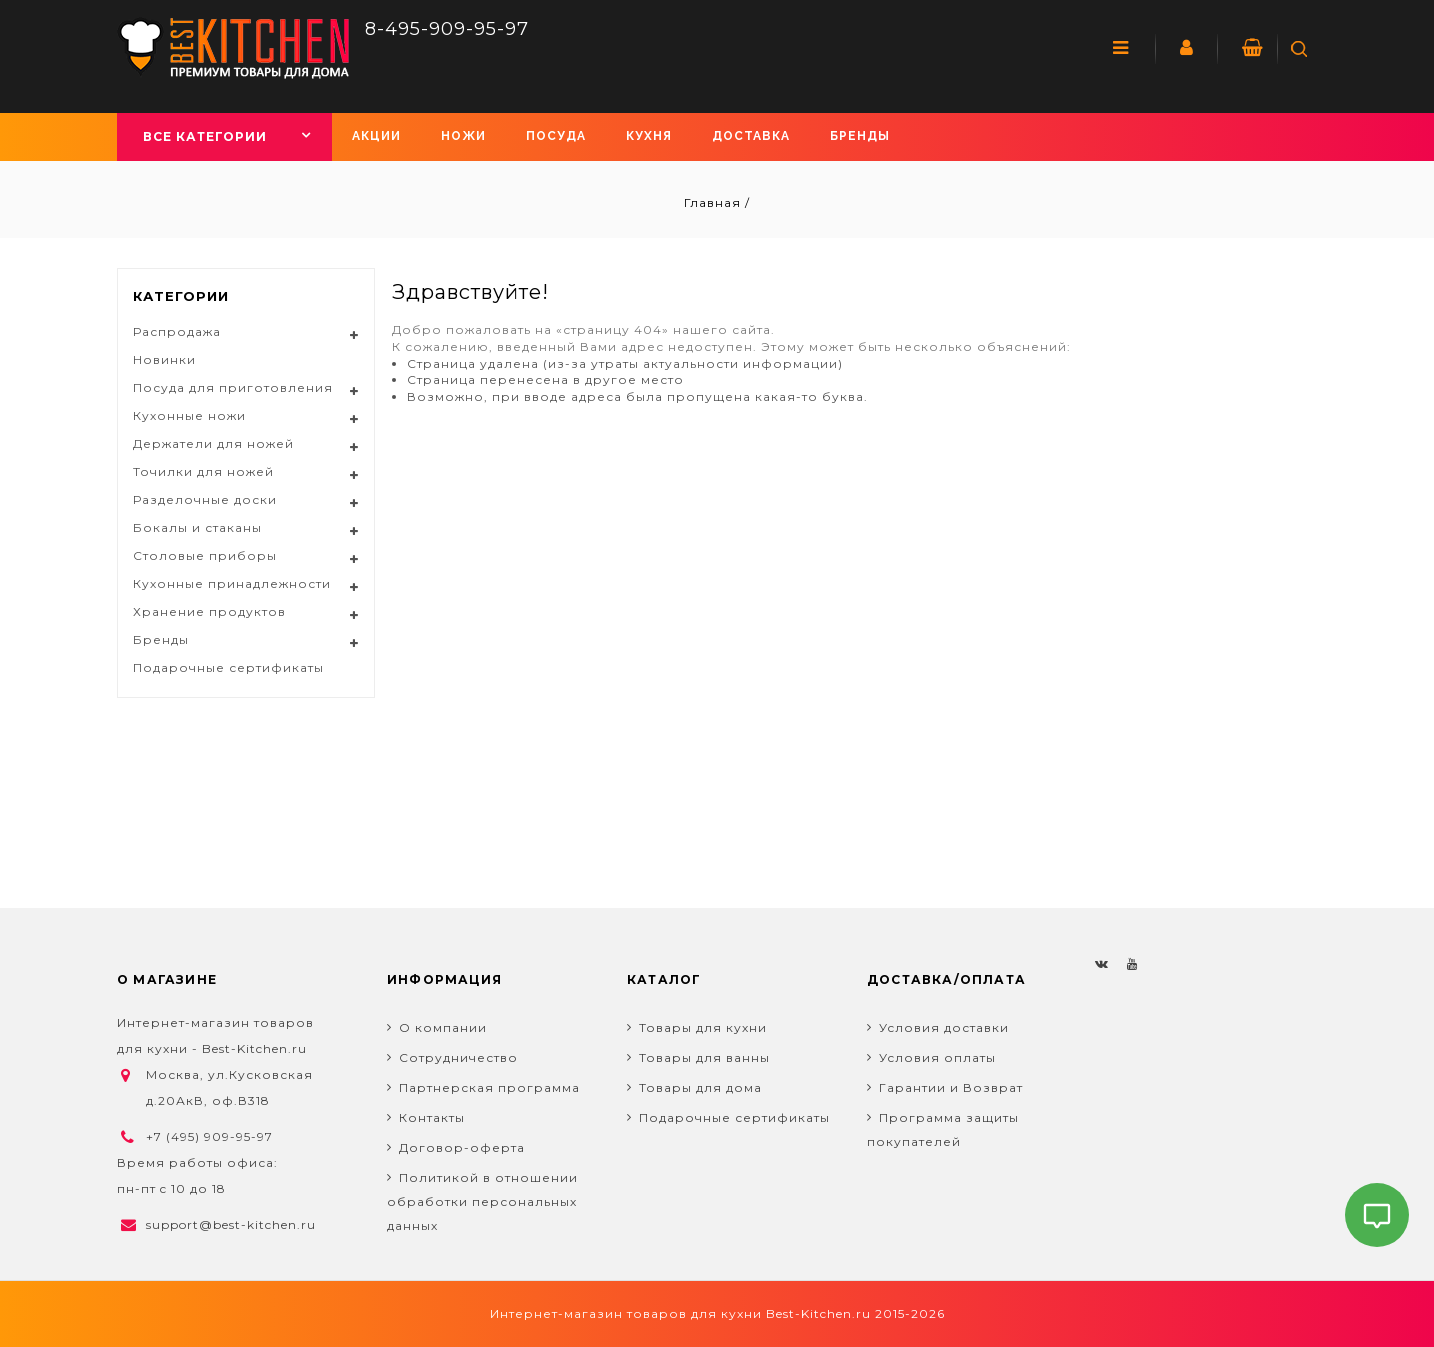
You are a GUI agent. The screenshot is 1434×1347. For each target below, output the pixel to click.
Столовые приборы (205, 555)
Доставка (751, 136)
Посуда (556, 136)
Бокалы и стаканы (197, 527)
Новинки (164, 359)
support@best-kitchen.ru (231, 1224)
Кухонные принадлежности (232, 583)
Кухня (649, 136)
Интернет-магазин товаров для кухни (626, 1313)
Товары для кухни (703, 1027)
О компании (443, 1027)
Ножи (463, 136)
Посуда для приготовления (233, 387)
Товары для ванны (704, 1057)
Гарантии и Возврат (951, 1087)
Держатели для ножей (213, 443)
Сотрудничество (458, 1057)
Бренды (860, 136)
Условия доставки (944, 1027)
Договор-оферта (462, 1147)
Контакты (432, 1117)
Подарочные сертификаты (228, 667)
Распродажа (177, 331)
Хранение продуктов (209, 611)
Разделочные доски (205, 499)
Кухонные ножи (189, 415)
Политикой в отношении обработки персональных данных (482, 1201)
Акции (376, 136)
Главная (714, 202)
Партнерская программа (489, 1087)
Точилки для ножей (203, 471)
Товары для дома (700, 1087)
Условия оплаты (937, 1057)
